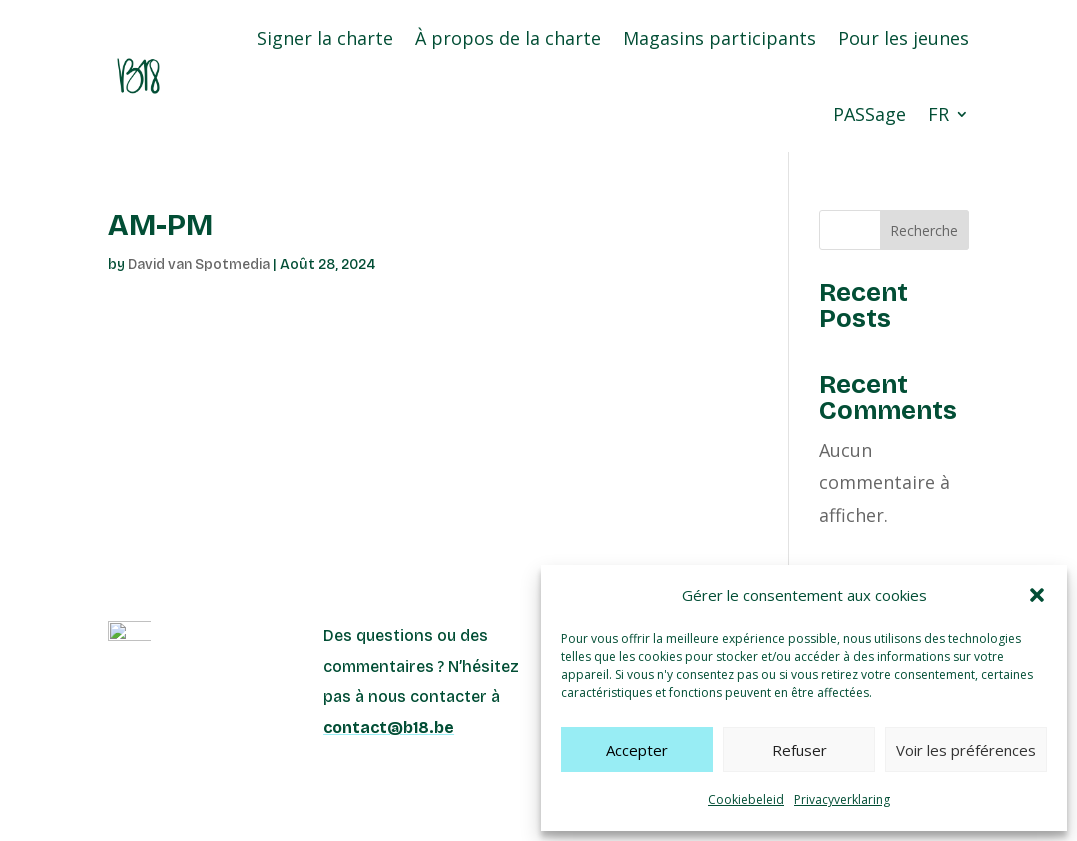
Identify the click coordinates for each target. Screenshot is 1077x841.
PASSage (869, 114)
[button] (1037, 595)
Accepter (637, 750)
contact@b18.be (388, 727)
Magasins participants (719, 38)
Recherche (924, 230)
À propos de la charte (508, 38)
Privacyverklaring (842, 799)
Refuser (799, 750)
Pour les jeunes (903, 38)
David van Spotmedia (199, 264)
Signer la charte (325, 38)
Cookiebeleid (746, 799)
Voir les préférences (966, 750)
